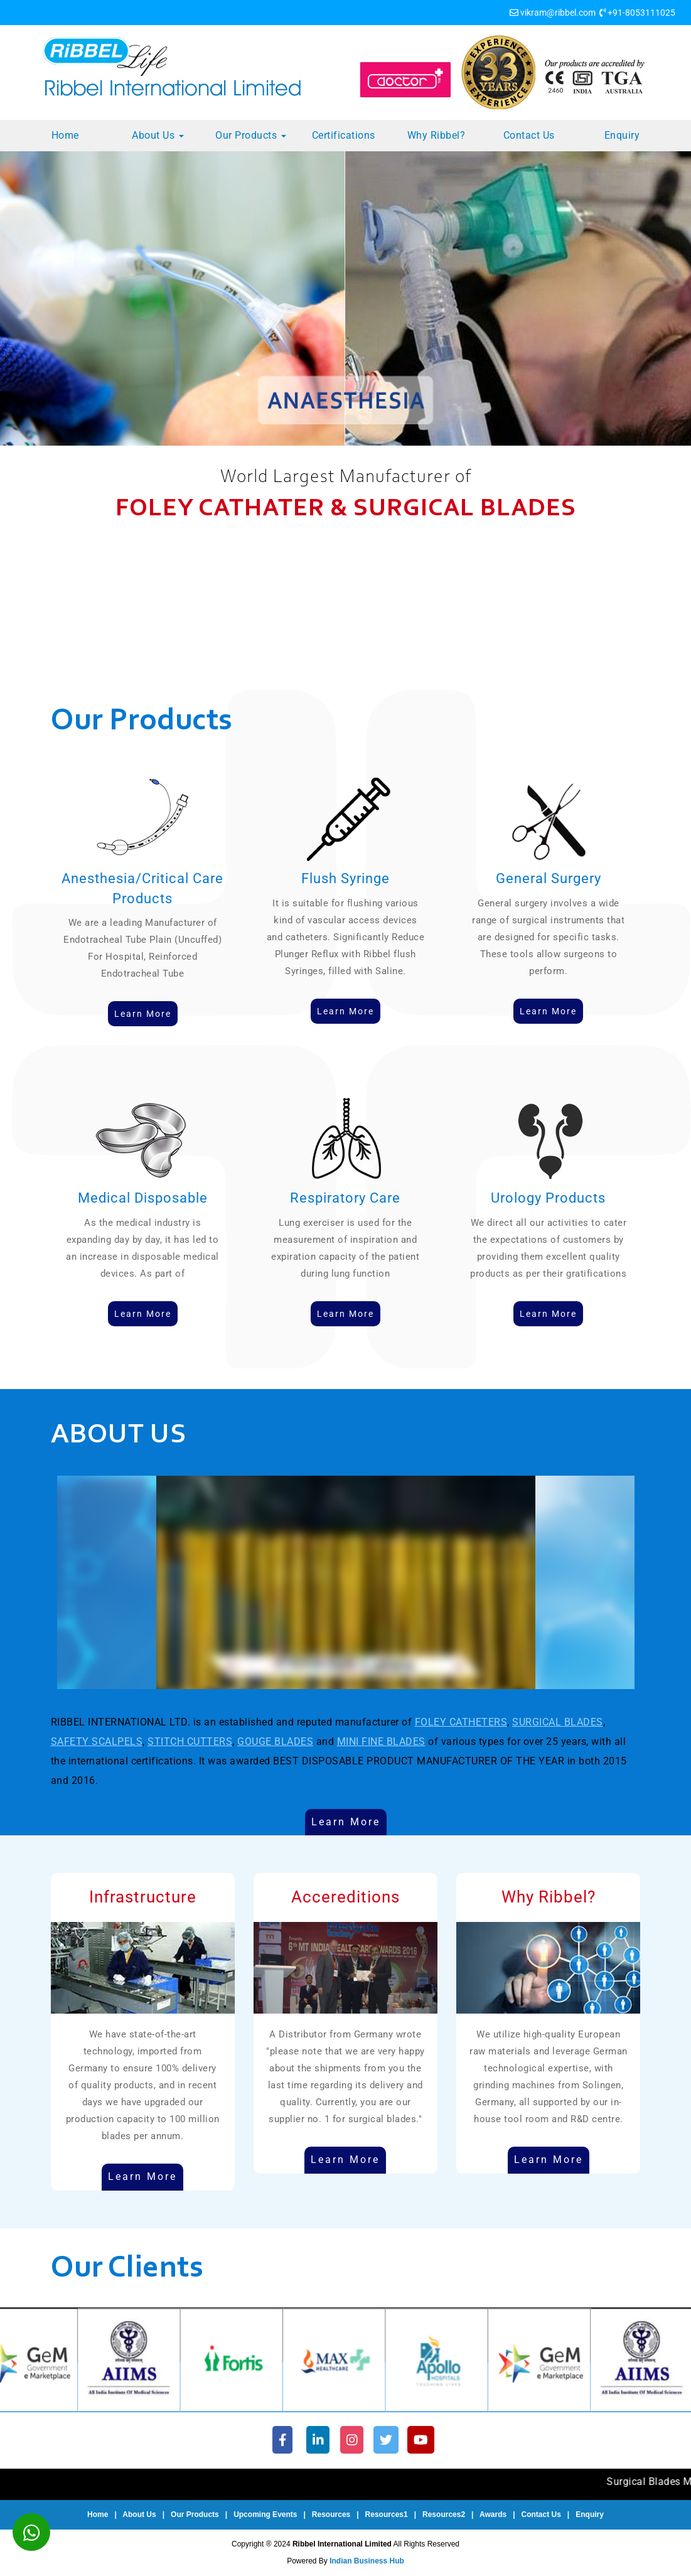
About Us (158, 135)
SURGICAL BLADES (557, 1722)
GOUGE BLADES (275, 1741)
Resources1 (386, 2514)
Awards (492, 2514)
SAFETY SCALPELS (97, 1741)
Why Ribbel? (436, 135)
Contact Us (529, 135)
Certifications (343, 135)
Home (65, 135)
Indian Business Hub (366, 2561)
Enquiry (622, 135)
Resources (331, 2514)
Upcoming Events (265, 2514)
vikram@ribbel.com (558, 13)
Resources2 (443, 2514)
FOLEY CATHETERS (461, 1722)
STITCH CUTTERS (189, 1741)
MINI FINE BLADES (381, 1741)
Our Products (250, 135)
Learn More (345, 1822)
